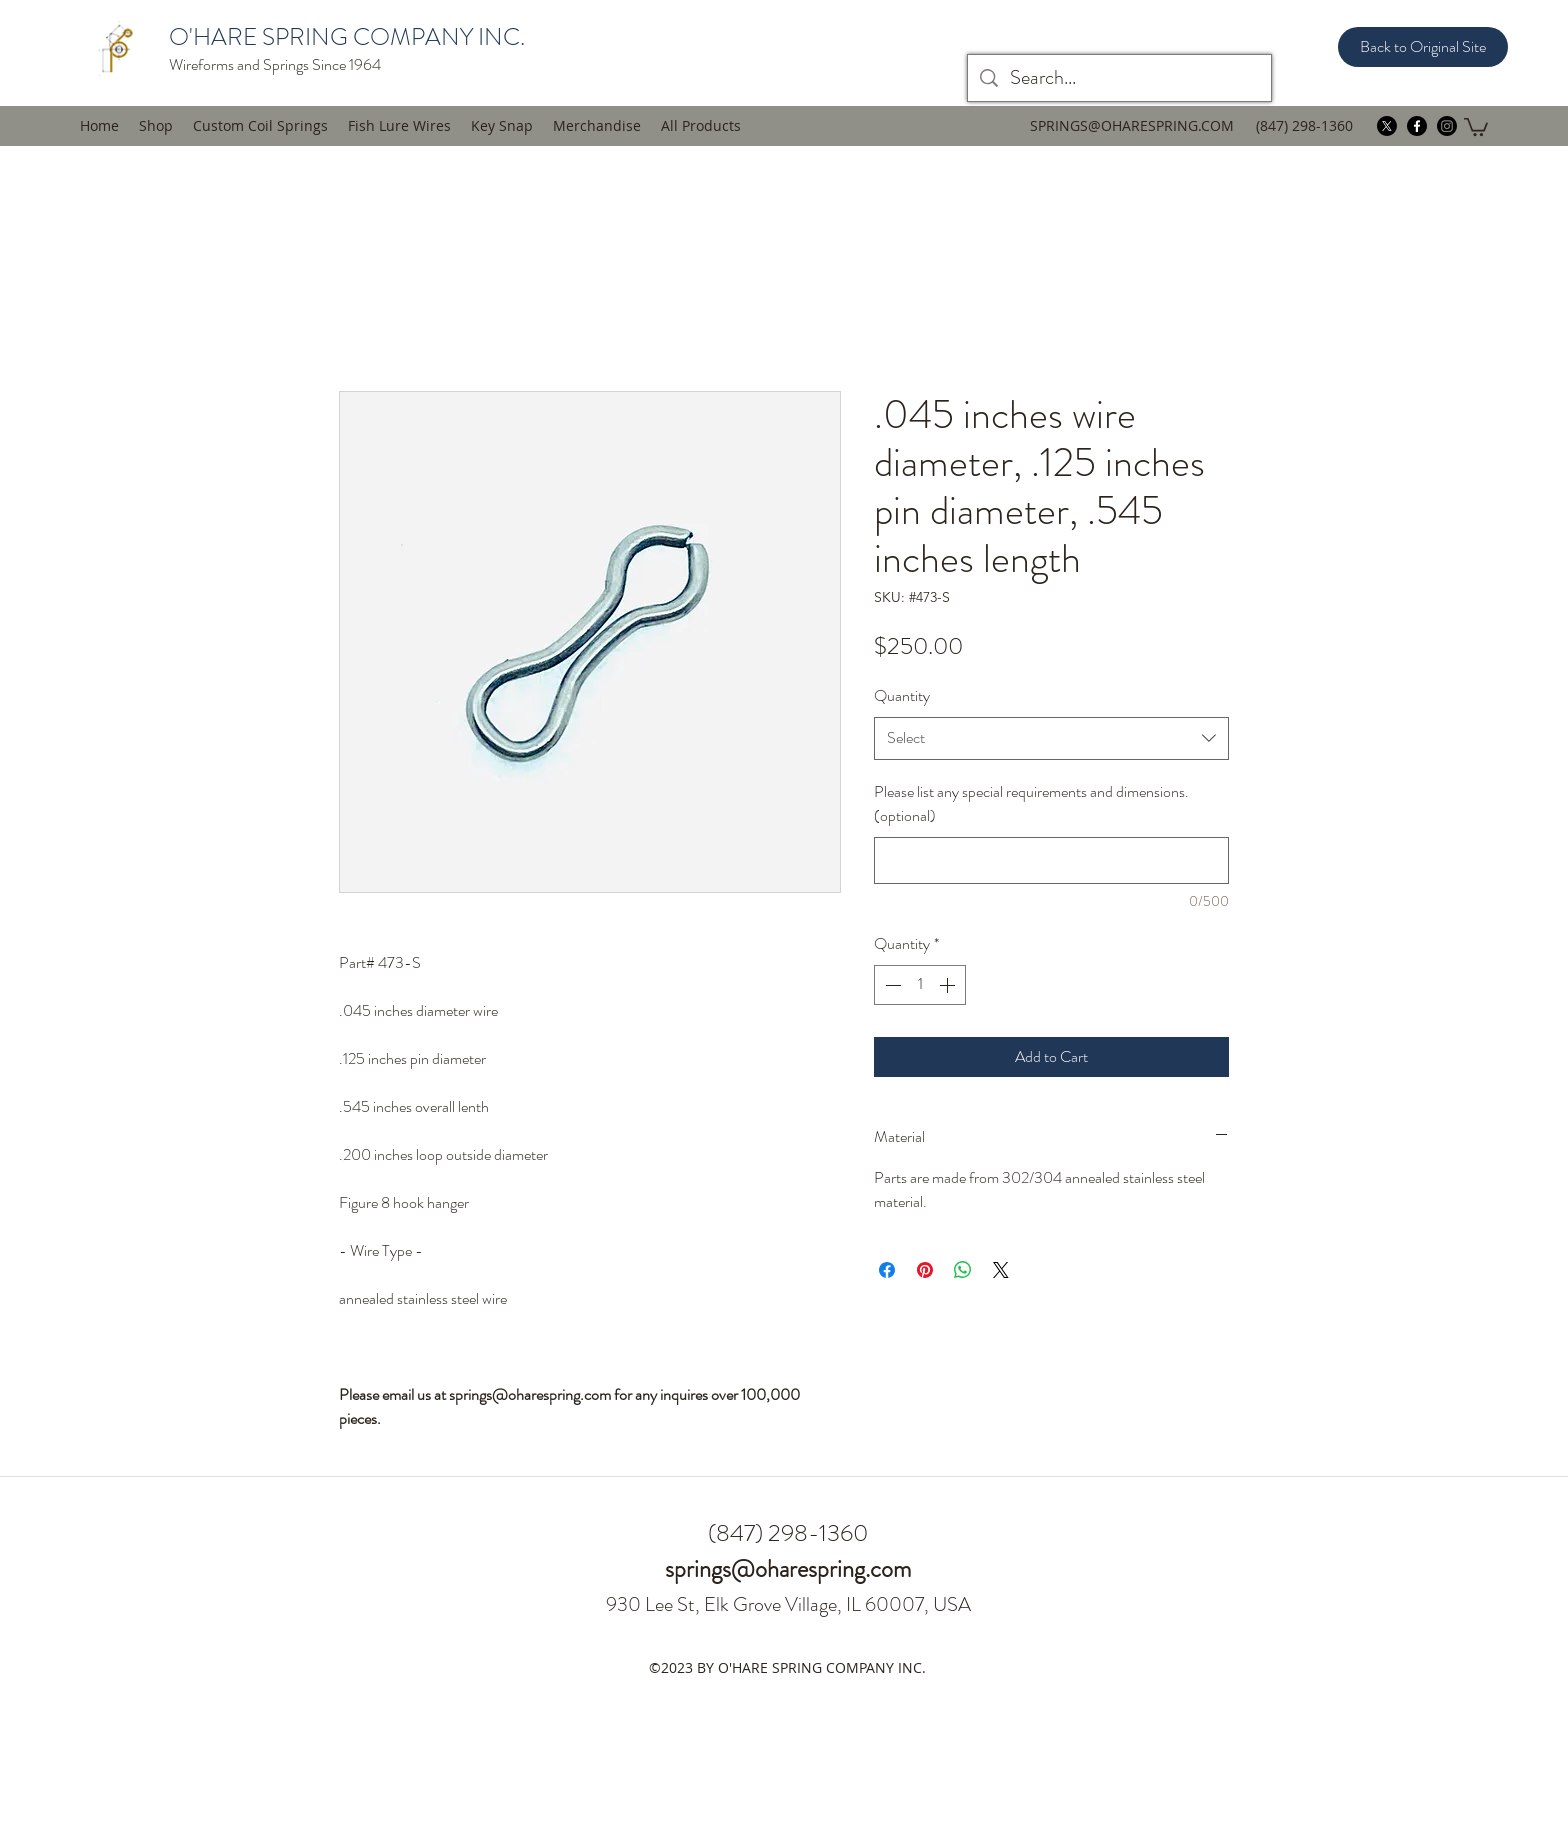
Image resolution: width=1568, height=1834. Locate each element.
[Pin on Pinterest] (925, 1270)
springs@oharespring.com (788, 1569)
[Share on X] (1001, 1270)
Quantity (902, 695)
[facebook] (1417, 126)
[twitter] (1387, 126)
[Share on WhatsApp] (963, 1270)
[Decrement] (891, 985)
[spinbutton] (920, 985)
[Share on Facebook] (887, 1270)
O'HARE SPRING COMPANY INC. (347, 37)
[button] (399, 126)
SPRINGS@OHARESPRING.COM (1132, 125)
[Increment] (949, 985)
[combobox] (1051, 738)
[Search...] (1119, 78)
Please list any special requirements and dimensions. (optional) (1031, 804)
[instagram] (1447, 126)
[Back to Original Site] (1423, 47)
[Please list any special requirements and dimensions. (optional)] (1051, 860)
